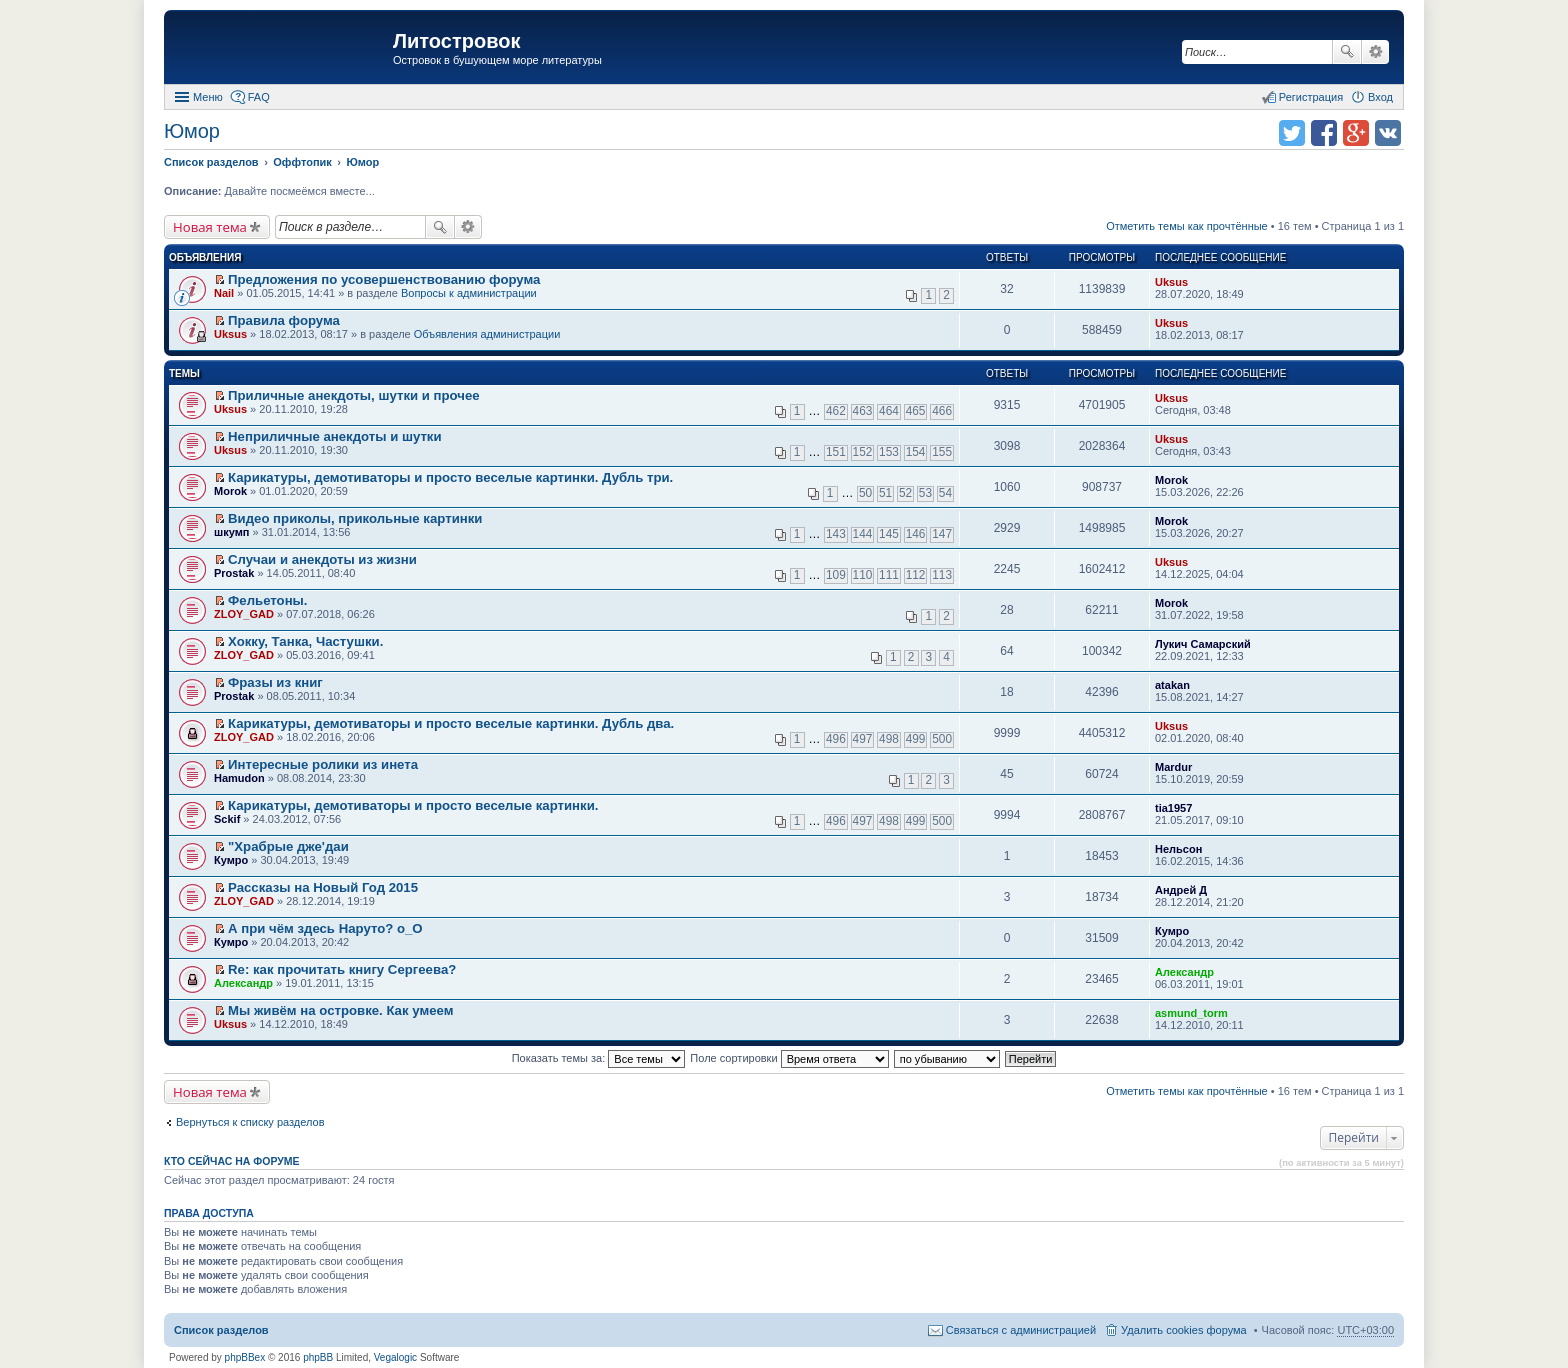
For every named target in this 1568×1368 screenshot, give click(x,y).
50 (865, 493)
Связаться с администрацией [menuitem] (1021, 1330)
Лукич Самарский (1203, 644)
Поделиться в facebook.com (1324, 133)
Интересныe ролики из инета (323, 764)
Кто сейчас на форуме (232, 1161)
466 (942, 411)
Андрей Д (1181, 890)
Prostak (234, 573)
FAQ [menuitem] (259, 97)
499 (916, 739)
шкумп (231, 532)
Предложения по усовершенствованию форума (384, 279)
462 (836, 411)
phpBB (318, 1357)
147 (942, 534)
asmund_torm (1191, 1013)
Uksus (1171, 282)
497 (863, 739)
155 (942, 452)
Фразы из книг (275, 682)
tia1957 (1173, 808)
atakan (1172, 685)
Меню (208, 97)
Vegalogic (395, 1357)
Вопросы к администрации (469, 293)
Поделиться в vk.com (1388, 133)
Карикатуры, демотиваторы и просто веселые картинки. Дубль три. (450, 477)
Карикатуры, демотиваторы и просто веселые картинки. (413, 805)
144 (863, 534)
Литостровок (456, 41)
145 (889, 534)
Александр (243, 983)
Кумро (231, 860)
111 (889, 575)
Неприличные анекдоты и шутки (335, 436)
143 (836, 534)
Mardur (1173, 767)
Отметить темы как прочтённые (1187, 226)
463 (863, 411)
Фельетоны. (267, 600)
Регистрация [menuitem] (1311, 97)
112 (916, 575)
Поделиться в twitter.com (1292, 133)
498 (889, 739)
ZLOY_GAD (244, 614)
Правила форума (284, 320)
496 (836, 739)
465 (916, 411)
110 (863, 575)
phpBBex (245, 1357)
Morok (230, 491)
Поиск (1347, 52)
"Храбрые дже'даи (288, 846)
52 (905, 493)
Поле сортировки (789, 1058)
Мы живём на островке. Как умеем (340, 1010)
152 (863, 452)
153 (889, 452)
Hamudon (239, 778)
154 (916, 452)
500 (942, 739)
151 (836, 452)
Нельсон (1178, 849)
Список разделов (221, 1330)
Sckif (227, 819)
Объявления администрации (487, 334)
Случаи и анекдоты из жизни (322, 559)
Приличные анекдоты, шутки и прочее (354, 395)
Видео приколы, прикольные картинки (355, 518)
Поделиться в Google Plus (1356, 133)
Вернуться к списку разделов (250, 1122)
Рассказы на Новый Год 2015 (323, 887)
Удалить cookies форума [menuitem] (1184, 1330)
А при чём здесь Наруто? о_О (325, 928)
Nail (224, 293)
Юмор (192, 131)
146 (916, 534)
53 (925, 493)
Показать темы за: (599, 1058)
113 (942, 575)
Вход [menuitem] (1380, 97)
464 (889, 411)
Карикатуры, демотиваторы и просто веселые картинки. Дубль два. (451, 723)
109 (836, 575)
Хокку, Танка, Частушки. (305, 641)
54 (945, 493)
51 (885, 493)
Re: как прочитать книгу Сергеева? (342, 969)
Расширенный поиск (1375, 52)
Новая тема (210, 227)
